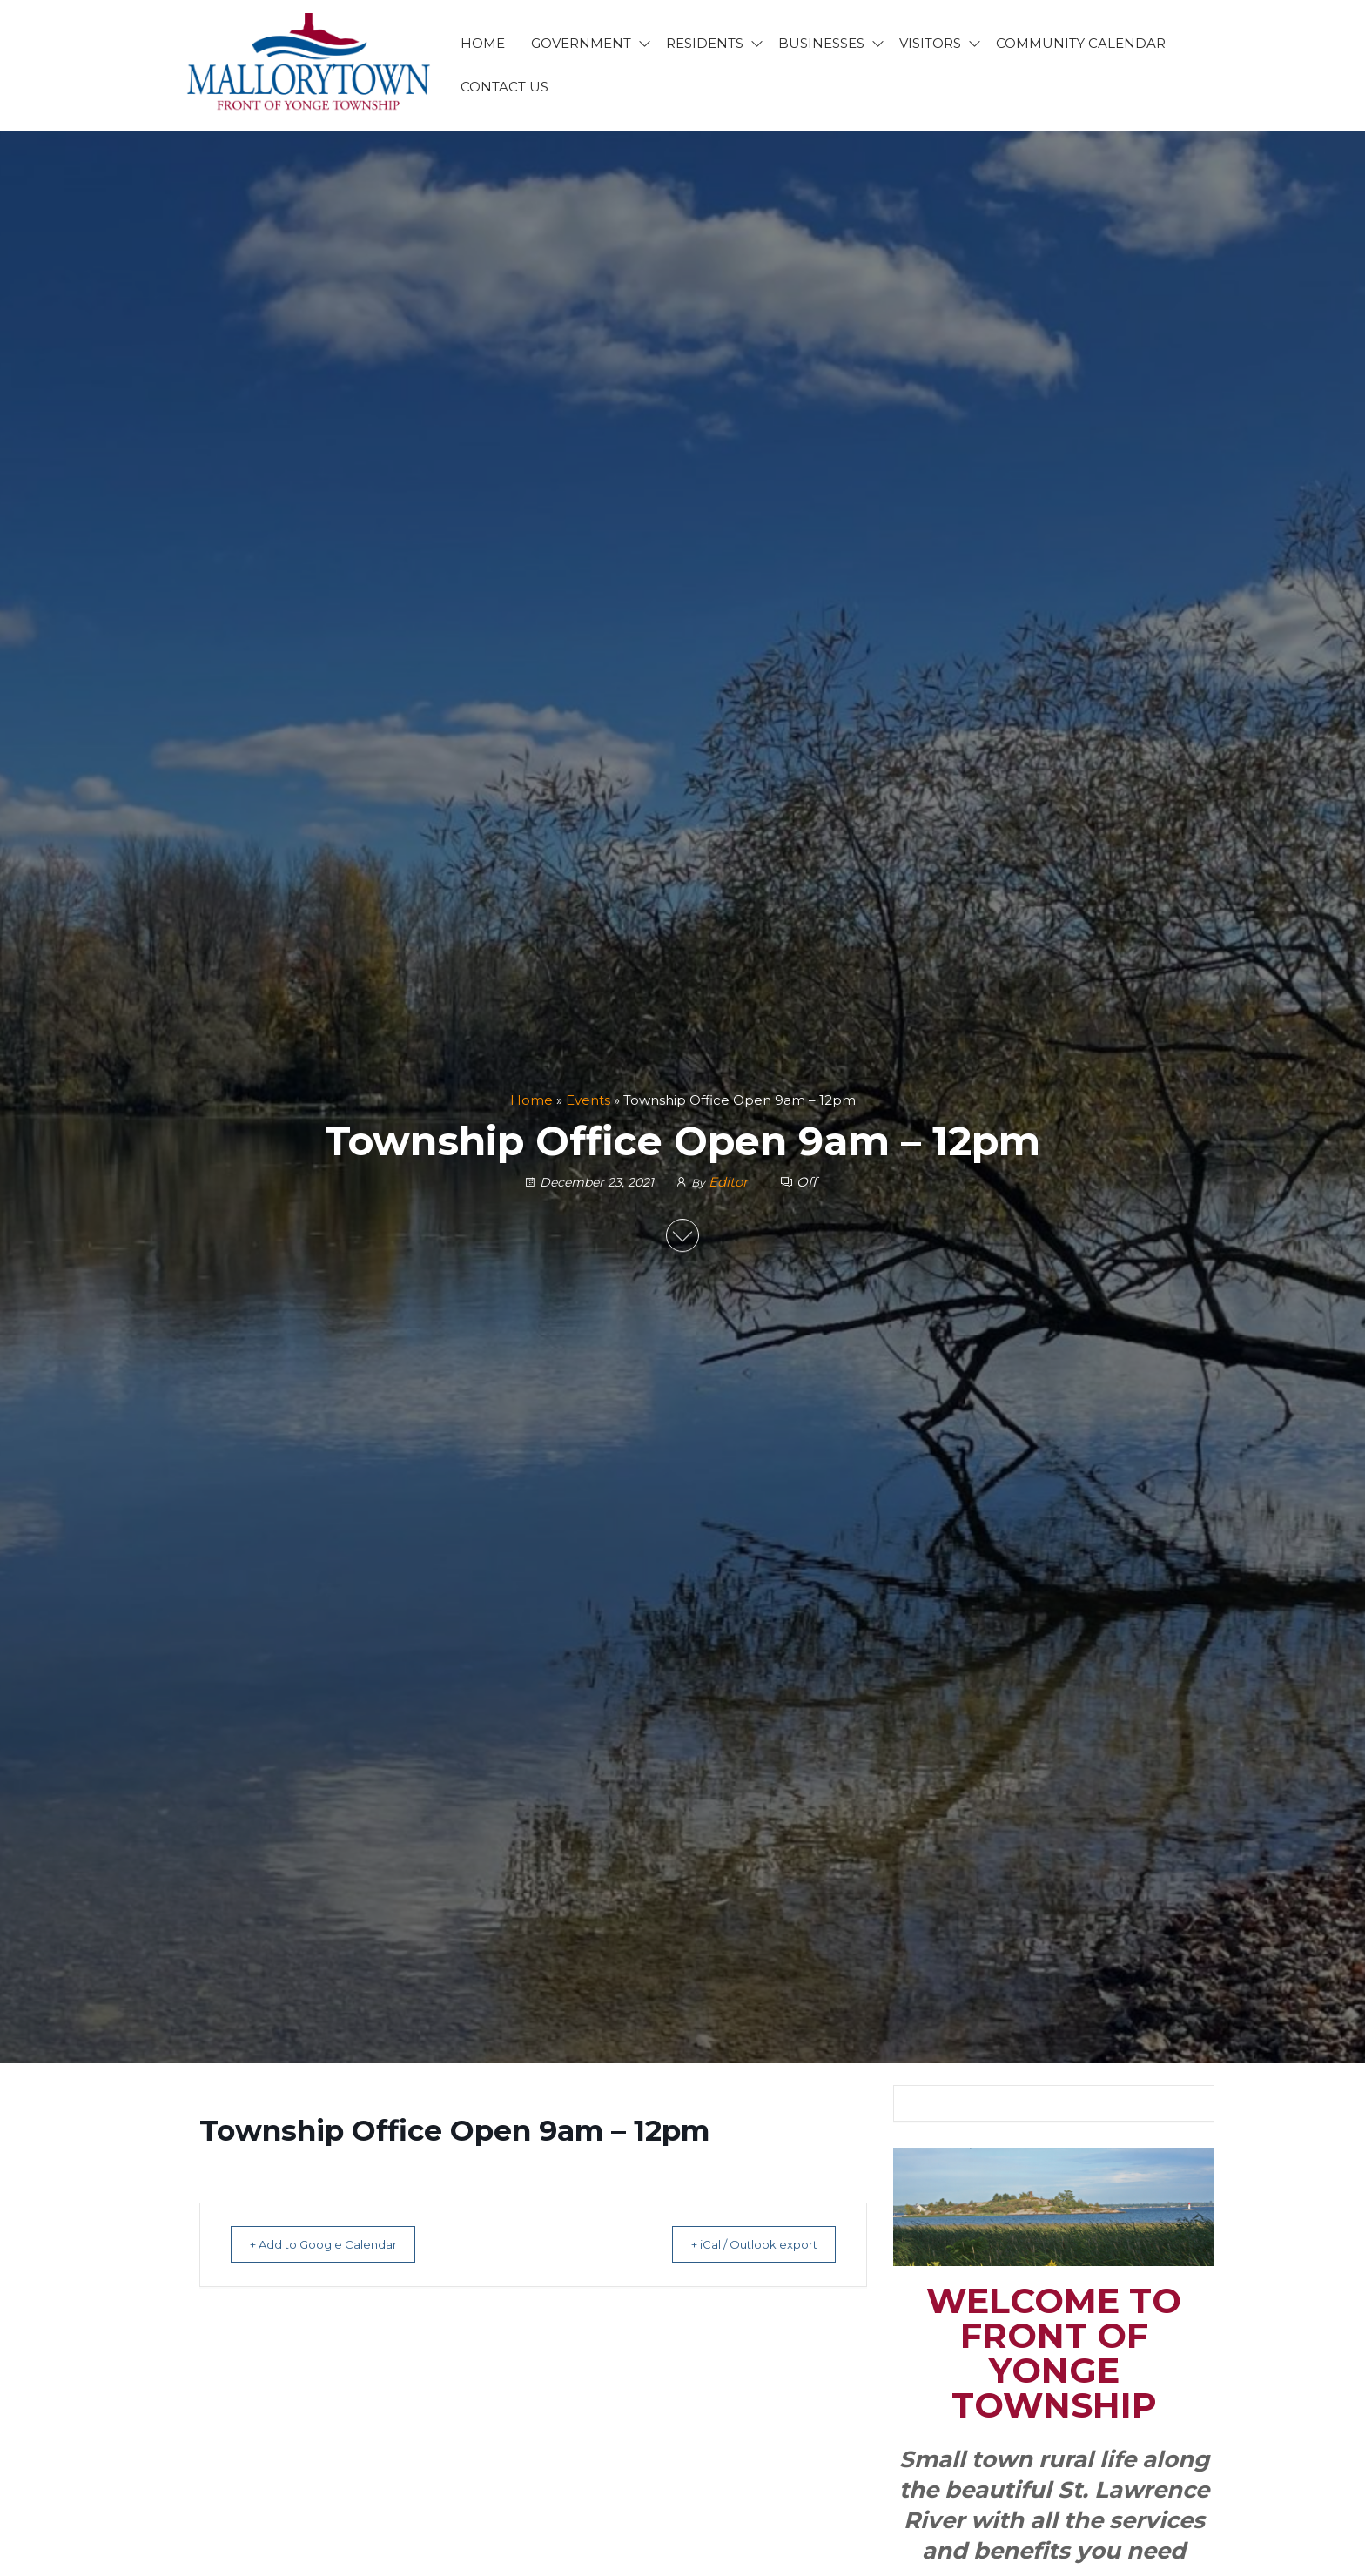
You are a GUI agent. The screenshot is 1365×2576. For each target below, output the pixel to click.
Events (588, 1100)
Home (531, 1100)
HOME (483, 43)
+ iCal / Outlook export (742, 2244)
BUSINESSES (821, 43)
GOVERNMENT (581, 43)
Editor (730, 1182)
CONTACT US (504, 86)
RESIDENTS (704, 43)
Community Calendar (1081, 43)
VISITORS (930, 43)
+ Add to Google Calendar (334, 2244)
